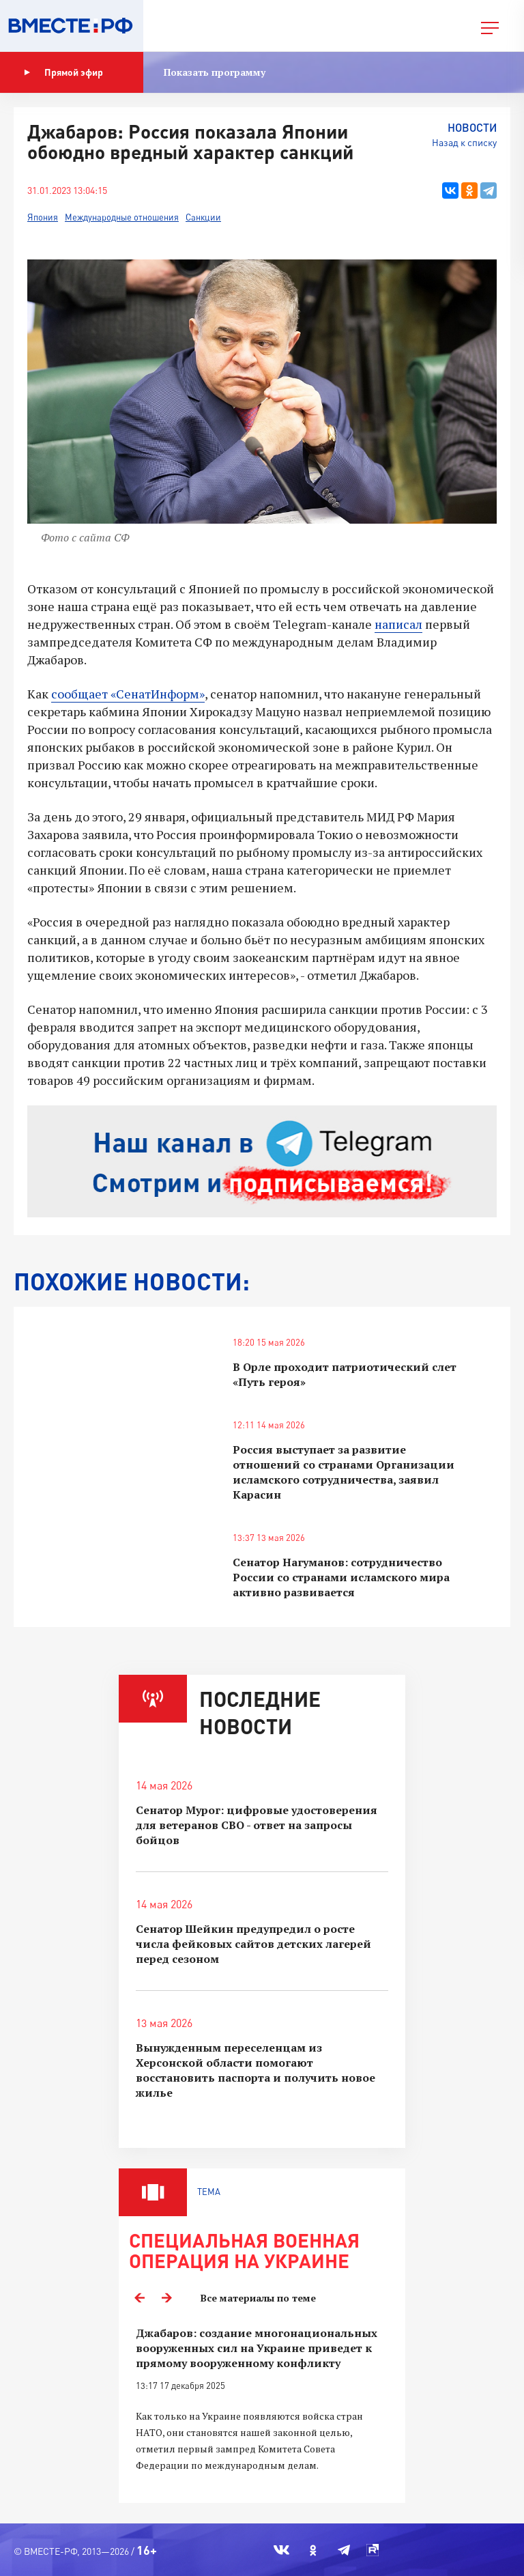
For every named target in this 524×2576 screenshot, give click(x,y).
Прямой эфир (63, 72)
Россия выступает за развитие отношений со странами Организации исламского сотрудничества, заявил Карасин (343, 1472)
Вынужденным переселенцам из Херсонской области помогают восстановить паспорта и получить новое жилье (255, 2070)
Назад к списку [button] (464, 142)
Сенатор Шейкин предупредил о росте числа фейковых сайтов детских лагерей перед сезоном (253, 1943)
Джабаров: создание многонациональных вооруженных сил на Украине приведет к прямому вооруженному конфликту (256, 2347)
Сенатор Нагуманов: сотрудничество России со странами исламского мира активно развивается (341, 1577)
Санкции (203, 217)
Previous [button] (139, 2298)
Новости (472, 127)
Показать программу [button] (214, 72)
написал (398, 624)
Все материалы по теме (258, 2297)
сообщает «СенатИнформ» (128, 693)
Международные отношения (122, 217)
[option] (262, 2407)
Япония (42, 217)
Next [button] (166, 2298)
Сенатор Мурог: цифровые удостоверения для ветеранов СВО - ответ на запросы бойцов (256, 1825)
